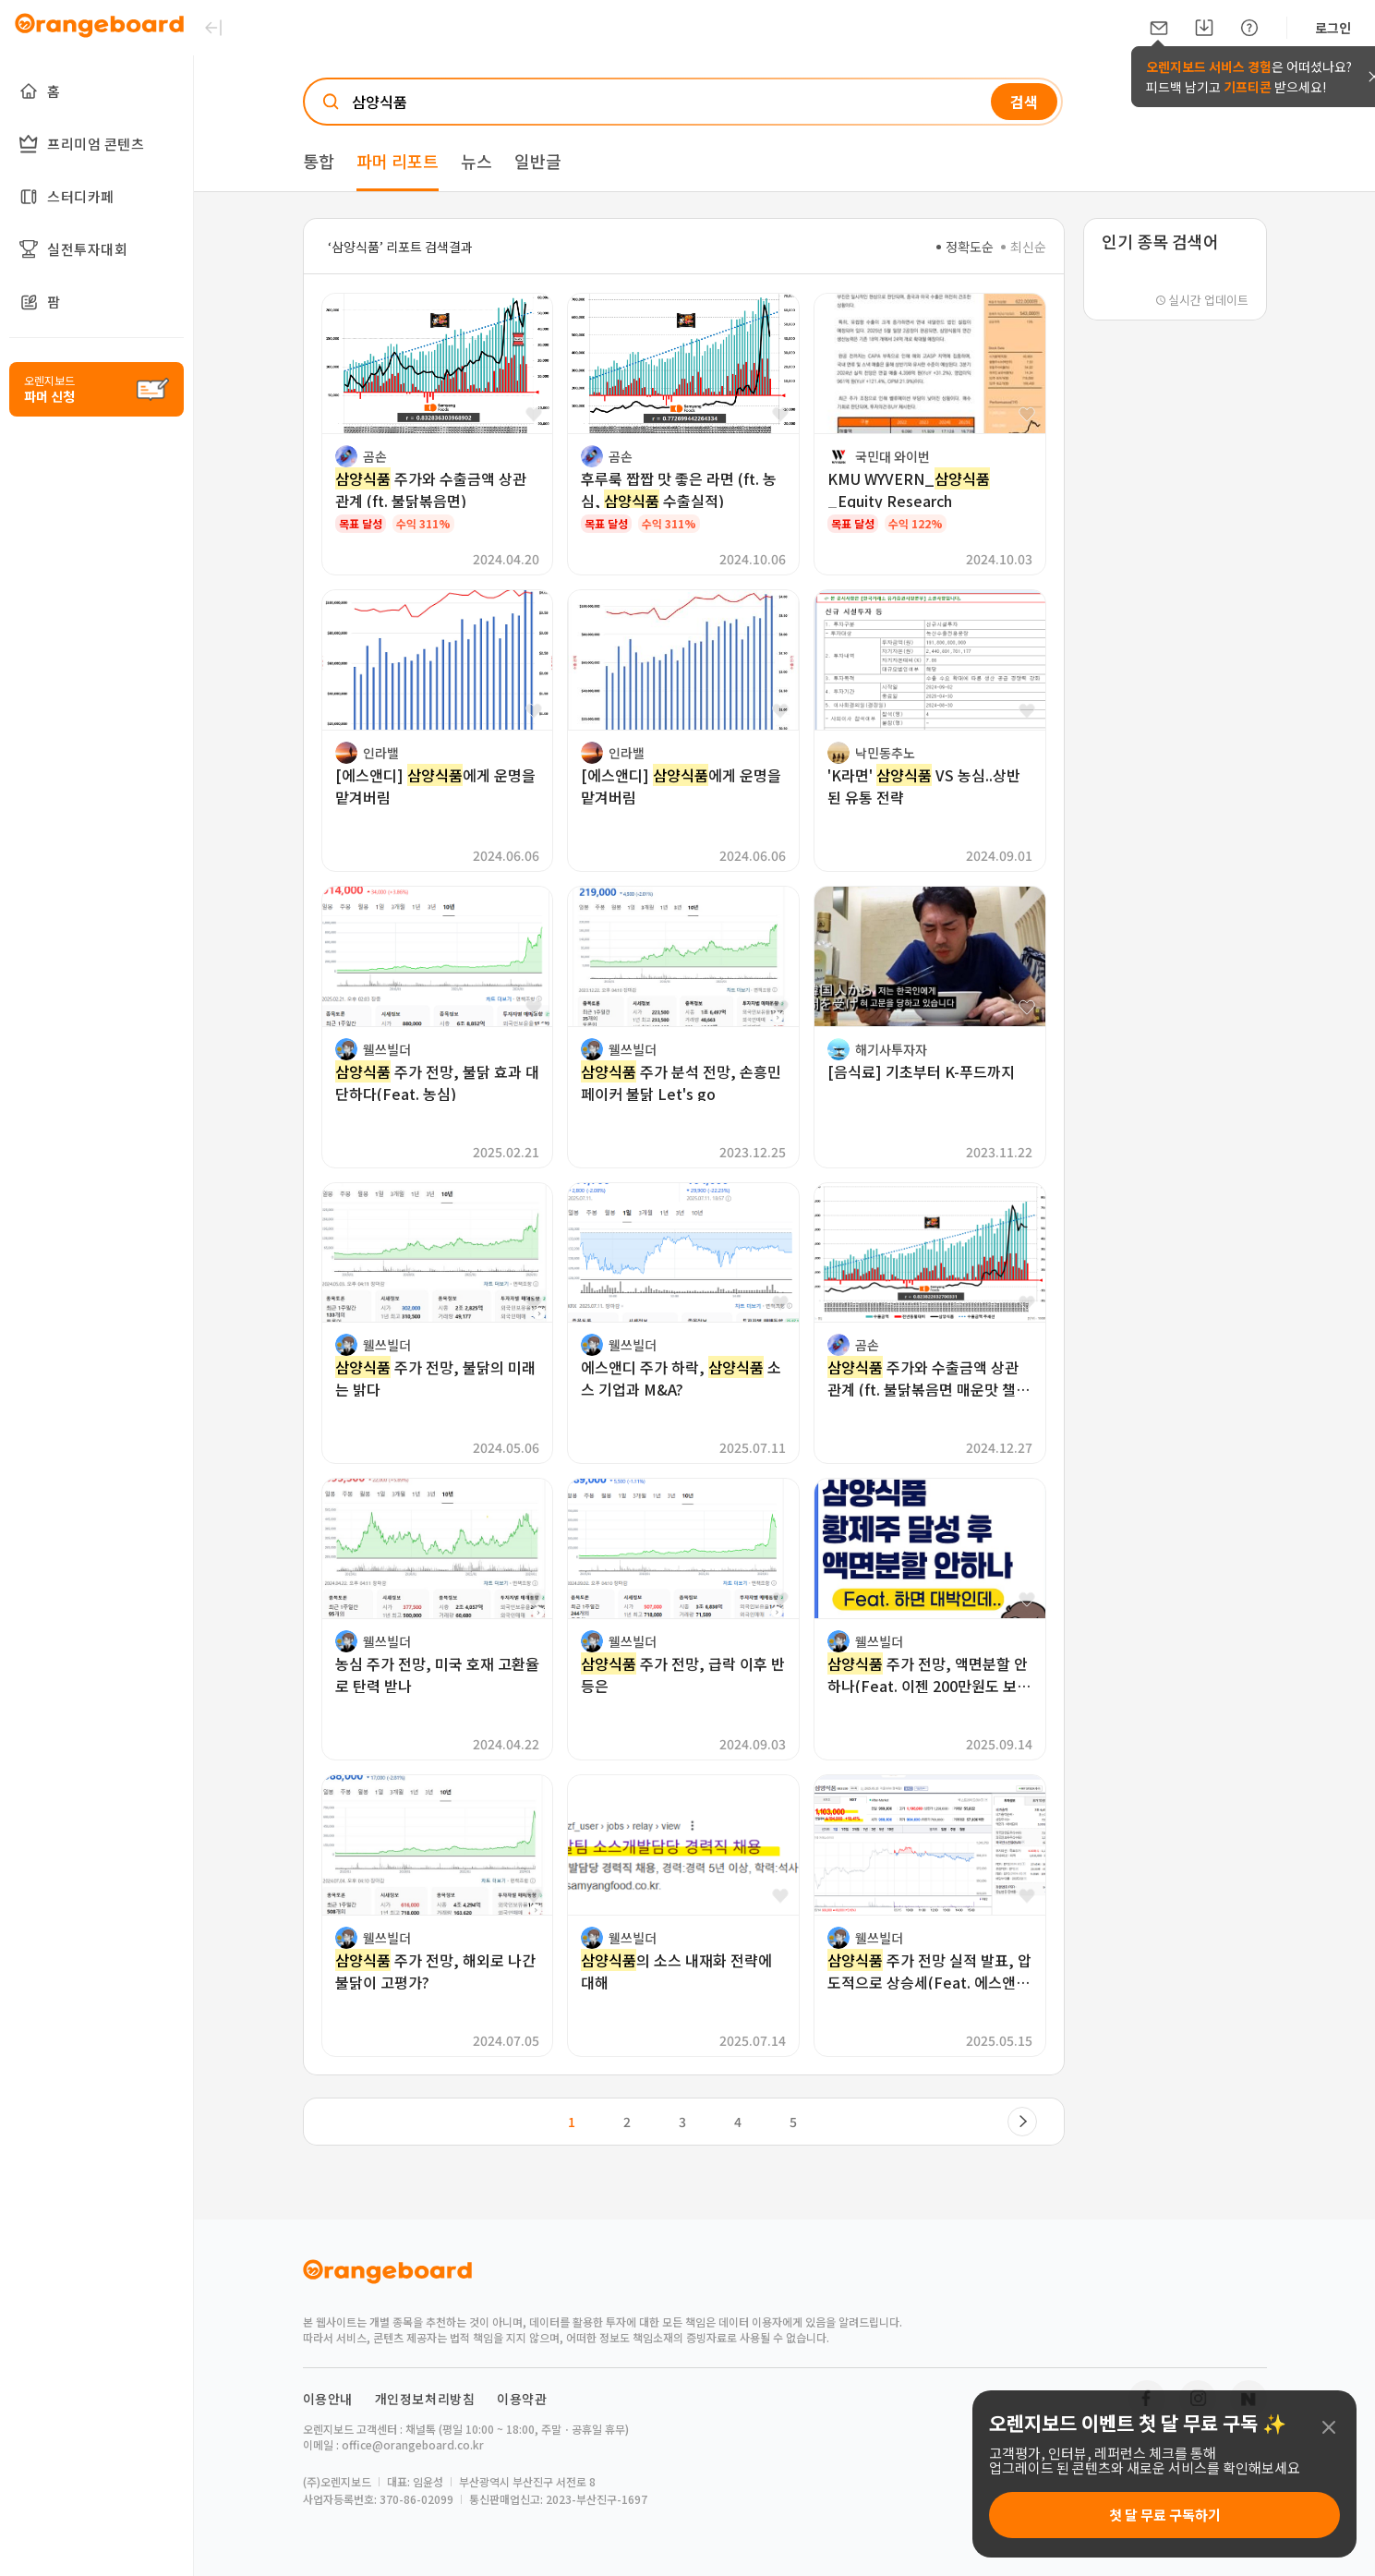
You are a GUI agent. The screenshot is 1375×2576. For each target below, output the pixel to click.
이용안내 (328, 2398)
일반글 (537, 160)
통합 (318, 160)
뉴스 (476, 160)
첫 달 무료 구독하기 (1165, 2514)
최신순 (1023, 246)
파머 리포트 (397, 160)
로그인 (1333, 27)
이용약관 (522, 2398)
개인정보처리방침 (425, 2398)
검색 (1024, 102)
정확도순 (965, 246)
